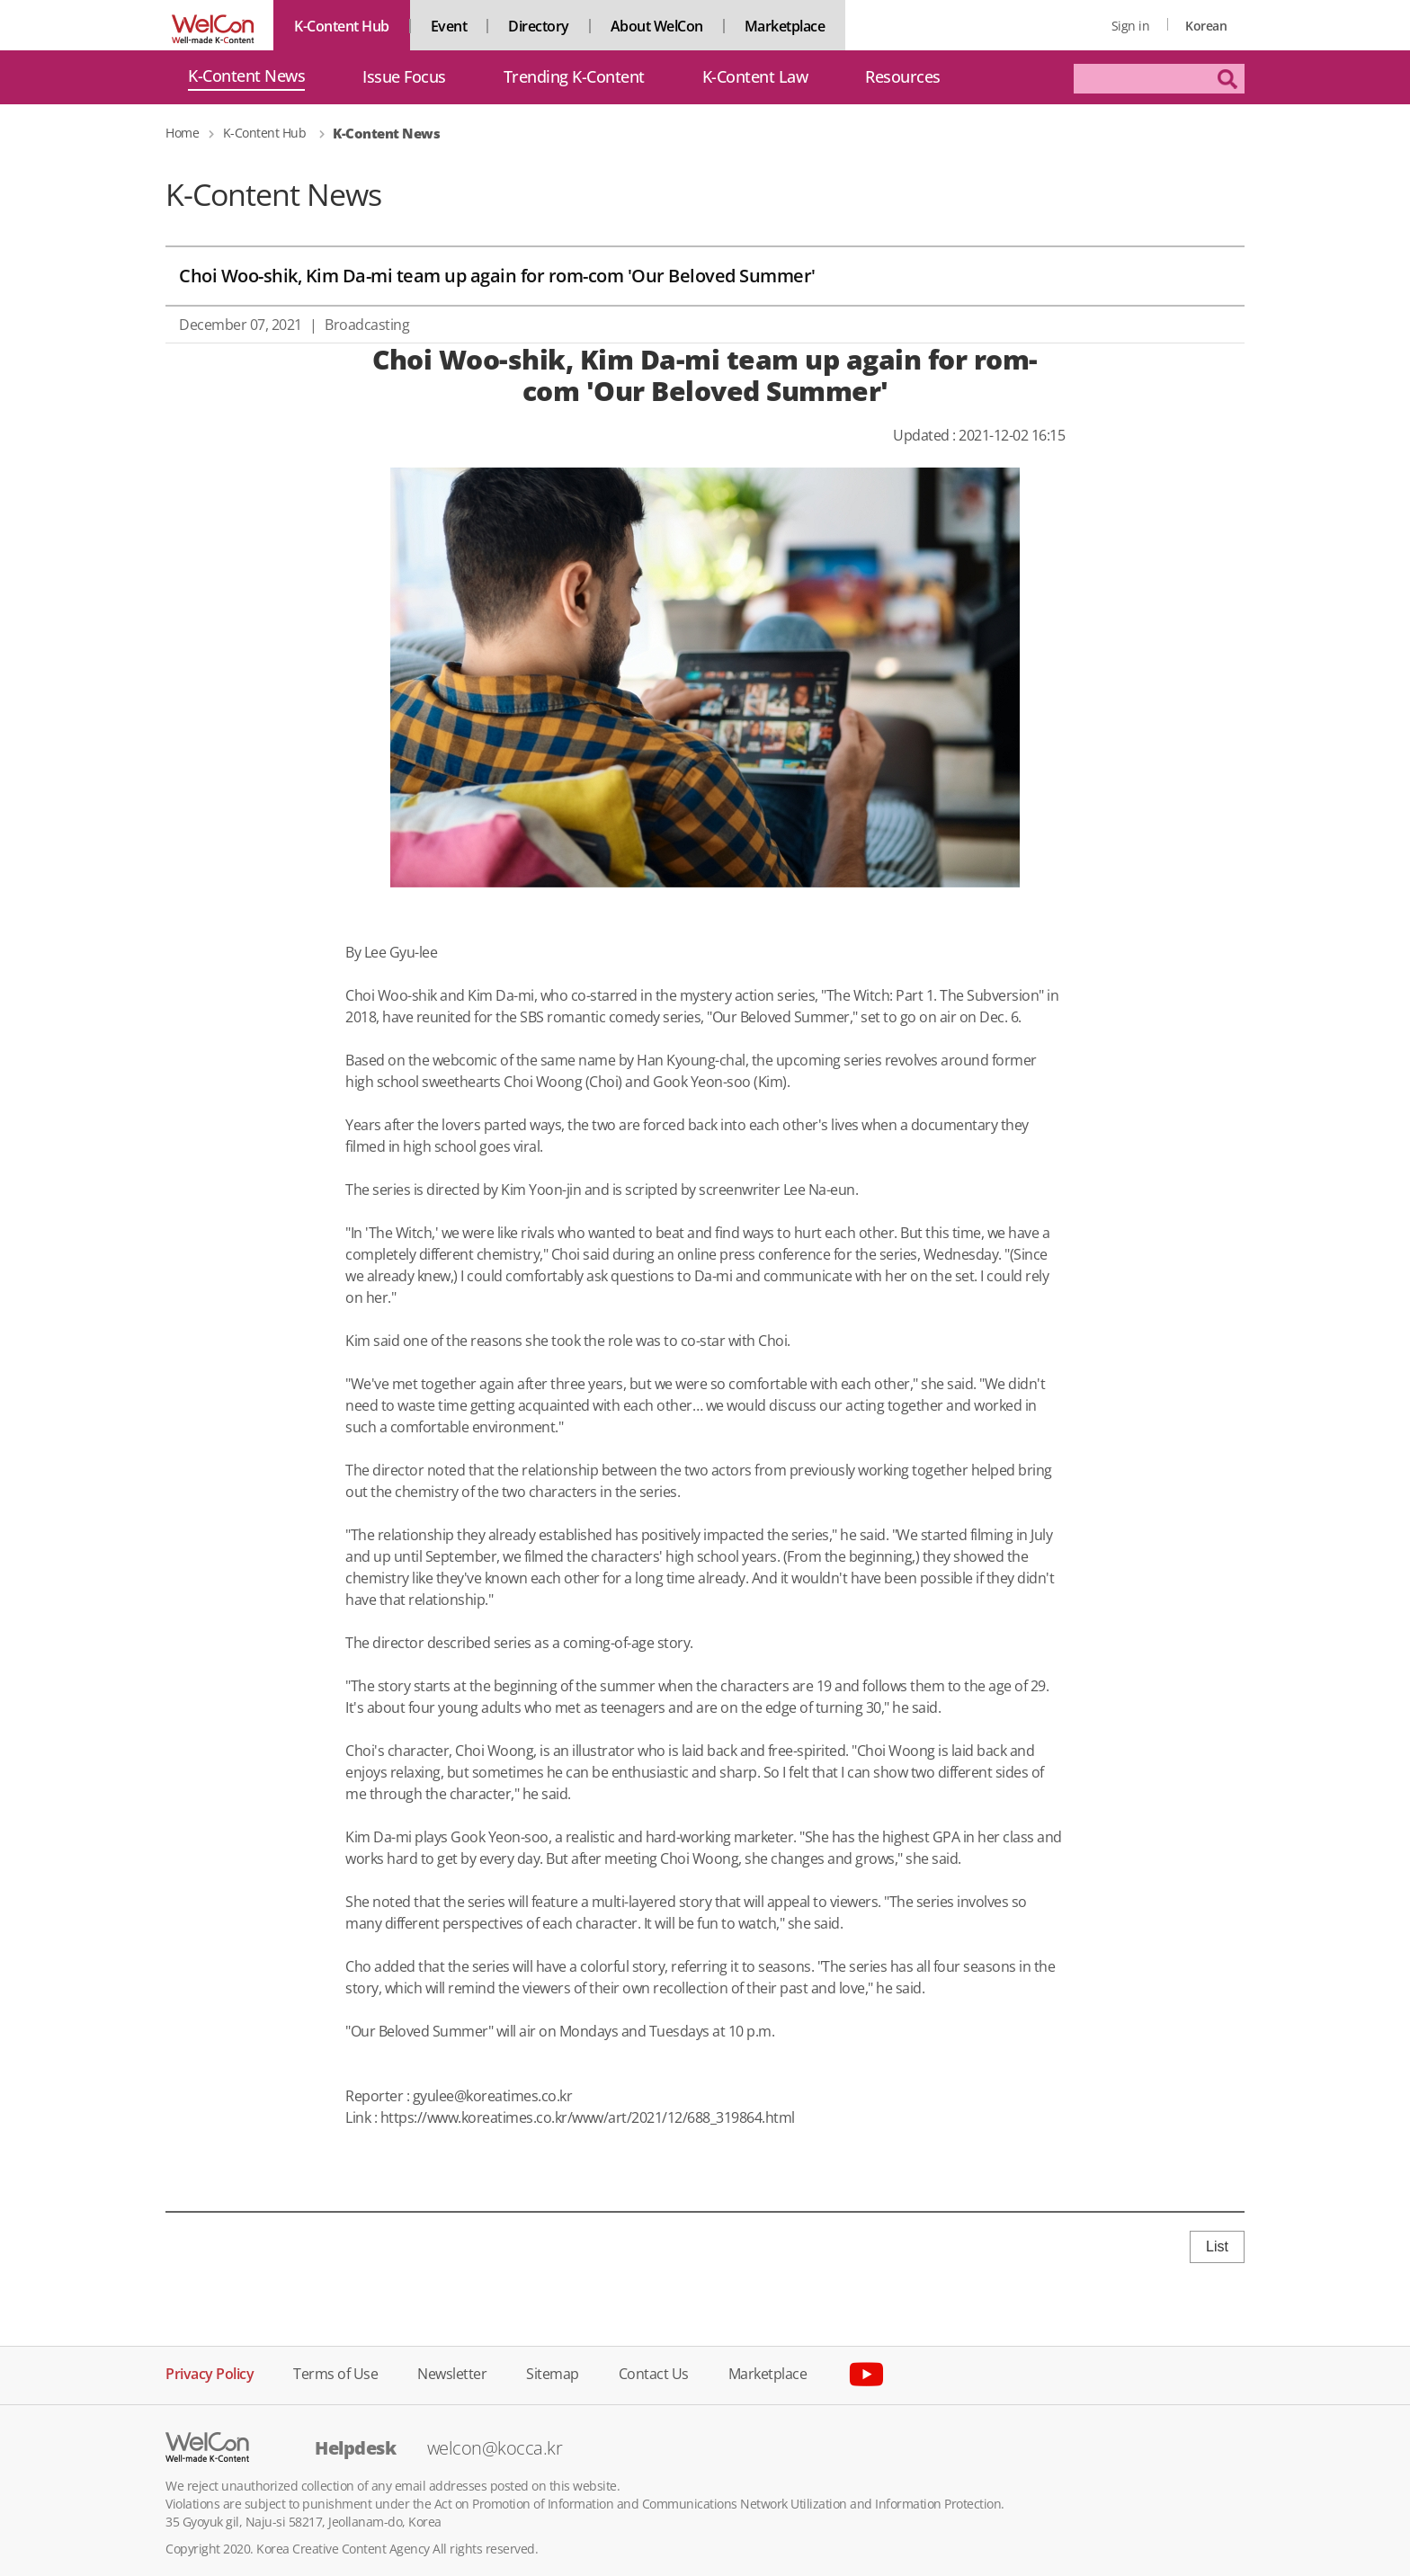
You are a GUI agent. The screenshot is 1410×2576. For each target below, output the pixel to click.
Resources (903, 77)
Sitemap (552, 2372)
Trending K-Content (574, 77)
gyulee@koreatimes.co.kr (493, 2096)
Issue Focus (404, 77)
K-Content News (246, 77)
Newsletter (451, 2372)
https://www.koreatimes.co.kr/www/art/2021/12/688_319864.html (587, 2117)
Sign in (1130, 25)
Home (182, 132)
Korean (1206, 25)
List (1217, 2246)
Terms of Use (335, 2372)
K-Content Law (755, 77)
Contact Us (654, 2372)
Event (449, 26)
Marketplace (785, 26)
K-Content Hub (341, 26)
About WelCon (657, 26)
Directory (538, 26)
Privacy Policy (209, 2372)
